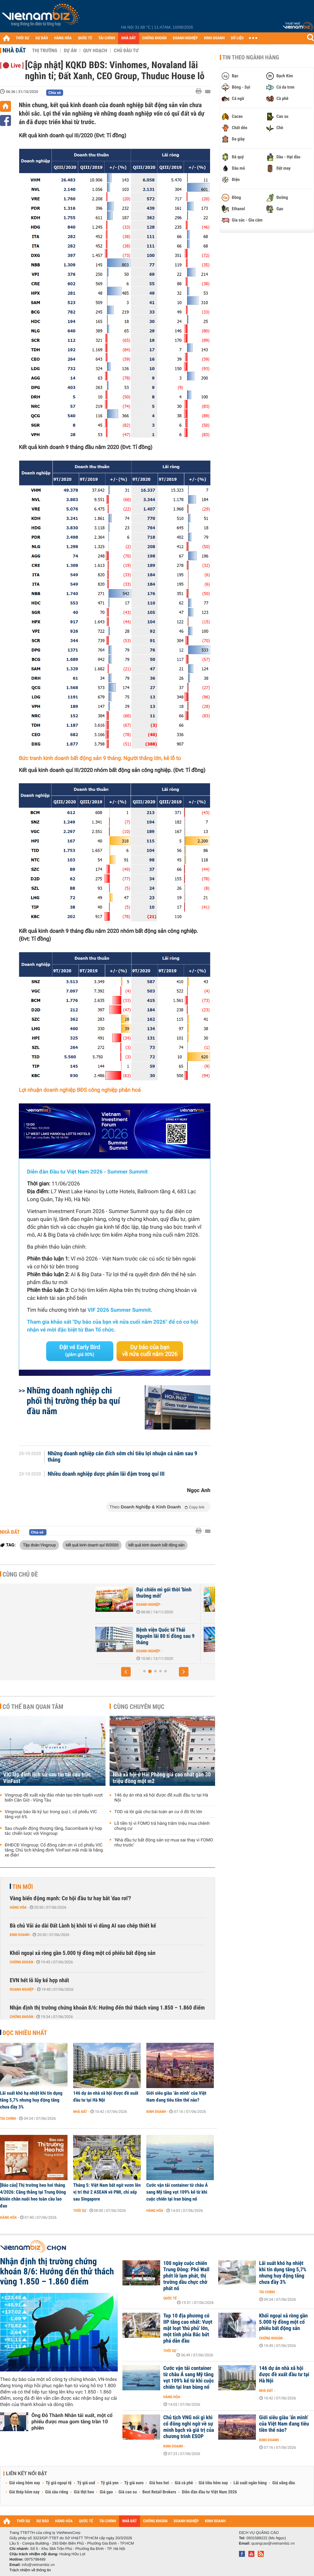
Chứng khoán (21, 1962)
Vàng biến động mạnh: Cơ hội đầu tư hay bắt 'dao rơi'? (70, 1898)
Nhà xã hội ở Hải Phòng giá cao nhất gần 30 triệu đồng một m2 (162, 1778)
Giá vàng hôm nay (24, 2483)
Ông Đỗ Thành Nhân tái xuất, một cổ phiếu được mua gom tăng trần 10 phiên (71, 2421)
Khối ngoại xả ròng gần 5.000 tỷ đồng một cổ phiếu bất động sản (82, 1953)
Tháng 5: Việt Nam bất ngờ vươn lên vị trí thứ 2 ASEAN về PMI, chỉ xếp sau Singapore (107, 2192)
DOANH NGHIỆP (185, 38)
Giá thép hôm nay (24, 2492)
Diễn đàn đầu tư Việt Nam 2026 (209, 2492)
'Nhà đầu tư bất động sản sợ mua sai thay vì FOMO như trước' (163, 1843)
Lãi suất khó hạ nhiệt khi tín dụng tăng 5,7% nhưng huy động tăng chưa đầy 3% (31, 2100)
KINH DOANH (214, 38)
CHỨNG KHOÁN (154, 38)
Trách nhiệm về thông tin (30, 2570)
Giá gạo (106, 2492)
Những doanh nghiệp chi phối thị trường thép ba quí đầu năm (73, 1400)
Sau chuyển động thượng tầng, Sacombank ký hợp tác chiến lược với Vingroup (53, 1831)
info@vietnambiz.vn (38, 2564)
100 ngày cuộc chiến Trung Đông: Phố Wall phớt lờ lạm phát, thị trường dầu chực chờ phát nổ (186, 2276)
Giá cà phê (184, 2483)
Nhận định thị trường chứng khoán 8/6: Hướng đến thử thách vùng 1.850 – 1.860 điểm (107, 2007)
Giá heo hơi (159, 2483)
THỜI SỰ (22, 38)
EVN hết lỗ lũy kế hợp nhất (39, 1980)
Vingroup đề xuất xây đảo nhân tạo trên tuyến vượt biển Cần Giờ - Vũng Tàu (54, 1798)
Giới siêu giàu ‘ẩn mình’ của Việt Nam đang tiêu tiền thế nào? (176, 2096)
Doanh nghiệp (147, 1604)
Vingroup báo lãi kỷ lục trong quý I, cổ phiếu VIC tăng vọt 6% (51, 1814)
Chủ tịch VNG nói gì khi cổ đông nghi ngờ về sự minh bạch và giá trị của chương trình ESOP (188, 2427)
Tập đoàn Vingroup (39, 1545)
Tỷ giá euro (133, 2483)
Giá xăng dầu (283, 2483)
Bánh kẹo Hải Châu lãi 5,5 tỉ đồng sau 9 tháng (164, 1593)
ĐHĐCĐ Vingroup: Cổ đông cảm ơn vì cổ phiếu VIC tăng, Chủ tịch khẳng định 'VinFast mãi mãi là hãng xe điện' (54, 1850)
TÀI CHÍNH (106, 38)
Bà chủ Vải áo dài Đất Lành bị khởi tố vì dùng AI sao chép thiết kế (83, 1925)
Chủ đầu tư (126, 50)
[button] (126, 1672)
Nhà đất (14, 50)
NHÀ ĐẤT (128, 38)
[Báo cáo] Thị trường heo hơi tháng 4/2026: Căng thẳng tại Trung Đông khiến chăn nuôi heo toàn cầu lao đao (33, 2195)
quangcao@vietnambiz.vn (273, 2543)
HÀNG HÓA (63, 38)
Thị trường (44, 50)
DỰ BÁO (41, 38)
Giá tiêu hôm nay (213, 2483)
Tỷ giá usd (86, 2483)
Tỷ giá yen (110, 2483)
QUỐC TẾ (85, 38)
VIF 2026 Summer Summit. (120, 1310)
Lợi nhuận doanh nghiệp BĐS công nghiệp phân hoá (80, 1090)
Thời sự (79, 2210)
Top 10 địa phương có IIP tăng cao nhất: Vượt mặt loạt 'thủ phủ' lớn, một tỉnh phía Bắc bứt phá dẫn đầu (187, 2328)
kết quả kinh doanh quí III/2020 (92, 1545)
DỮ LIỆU (237, 38)
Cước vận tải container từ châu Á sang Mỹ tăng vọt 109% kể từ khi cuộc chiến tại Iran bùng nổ (177, 2192)
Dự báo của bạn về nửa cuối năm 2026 (150, 1351)
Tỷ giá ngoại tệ (59, 2483)
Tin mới (22, 1886)
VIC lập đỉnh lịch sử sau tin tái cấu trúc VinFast (47, 1778)
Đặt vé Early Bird (79, 1350)
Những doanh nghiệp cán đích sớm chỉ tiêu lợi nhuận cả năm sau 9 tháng (122, 1457)
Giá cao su (128, 2492)
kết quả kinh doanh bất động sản (156, 1545)
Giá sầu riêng (56, 2492)
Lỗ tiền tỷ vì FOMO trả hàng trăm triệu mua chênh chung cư (162, 1826)
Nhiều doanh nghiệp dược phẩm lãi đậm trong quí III (106, 1474)
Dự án (70, 50)
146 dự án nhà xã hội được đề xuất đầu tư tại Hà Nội (161, 1798)
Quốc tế (170, 2298)
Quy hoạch (95, 50)
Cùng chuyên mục (139, 1706)
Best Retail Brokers (159, 2492)
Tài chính (8, 2118)
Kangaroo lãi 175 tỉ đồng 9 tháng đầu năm (163, 1633)
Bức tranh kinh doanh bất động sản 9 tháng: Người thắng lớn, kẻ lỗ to (100, 758)
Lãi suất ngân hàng (250, 2483)
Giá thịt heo (84, 2492)
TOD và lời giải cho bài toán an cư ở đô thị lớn (158, 1811)
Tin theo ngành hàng (250, 57)
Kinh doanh (20, 1935)
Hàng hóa (18, 1907)
